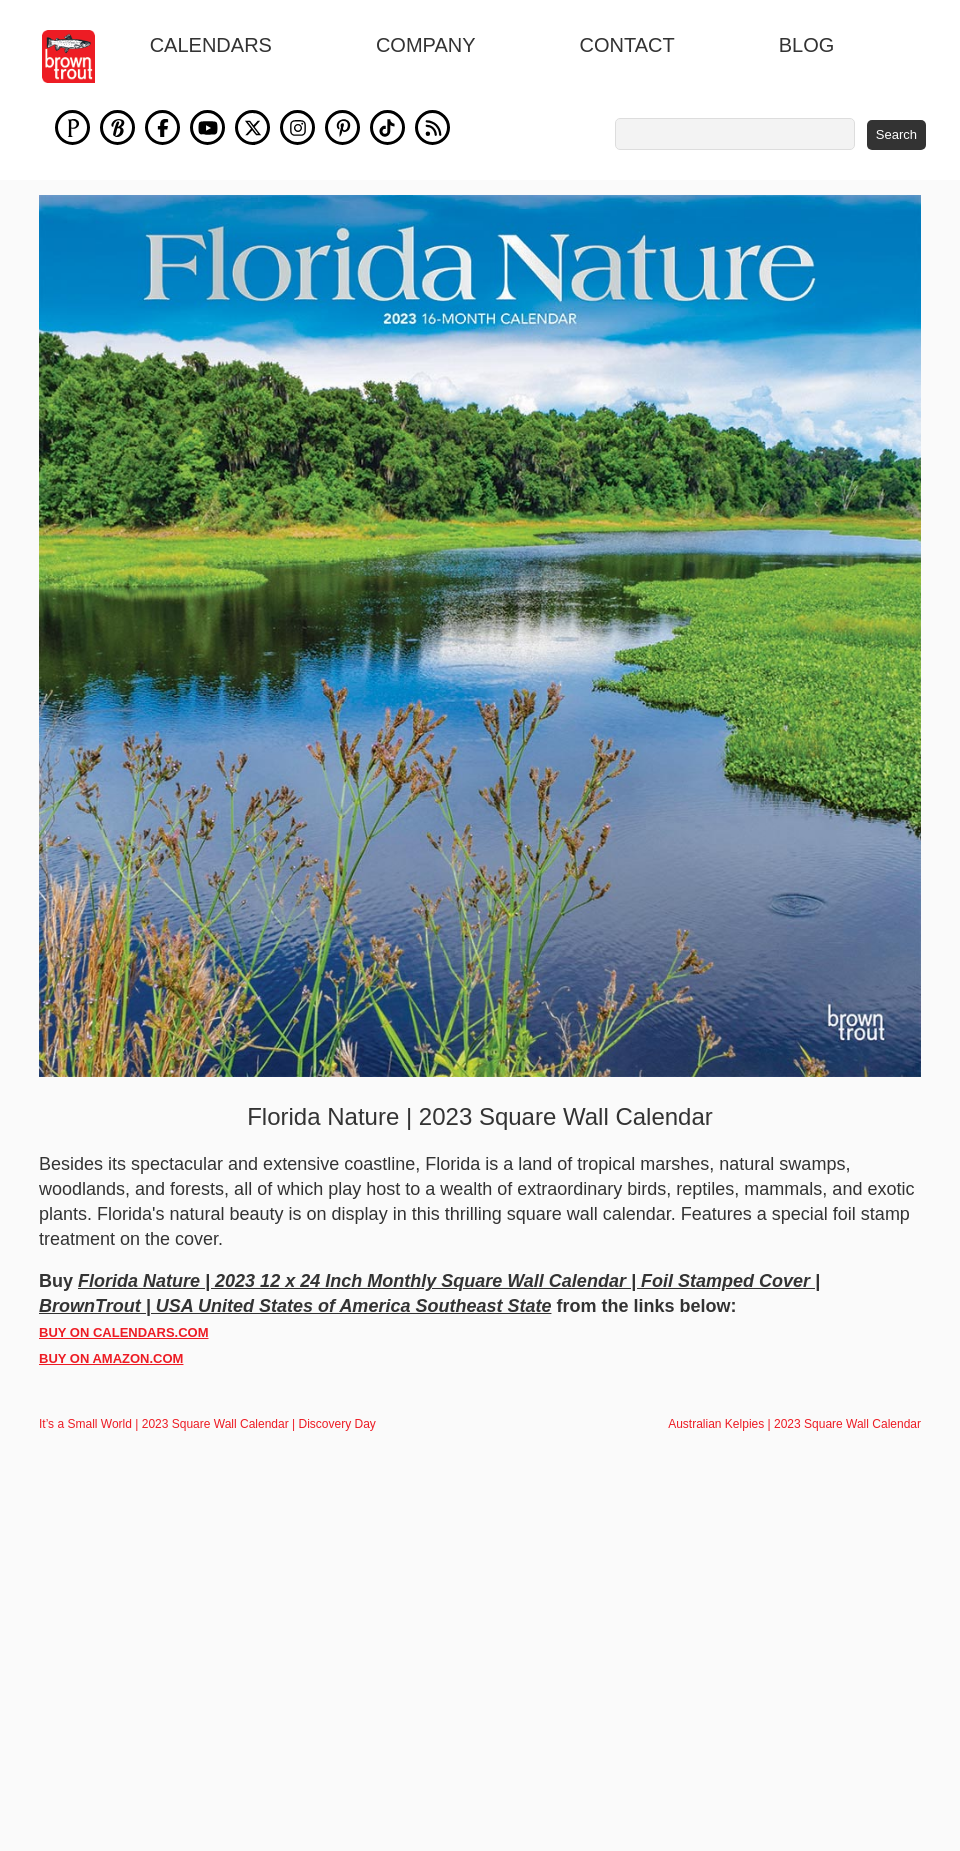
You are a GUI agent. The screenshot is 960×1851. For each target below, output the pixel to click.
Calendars (211, 45)
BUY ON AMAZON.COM (111, 1358)
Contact (627, 45)
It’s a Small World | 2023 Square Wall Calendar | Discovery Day (207, 1424)
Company (426, 45)
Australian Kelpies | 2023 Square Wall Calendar (794, 1424)
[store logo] (79, 56)
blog (807, 45)
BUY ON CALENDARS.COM (124, 1332)
